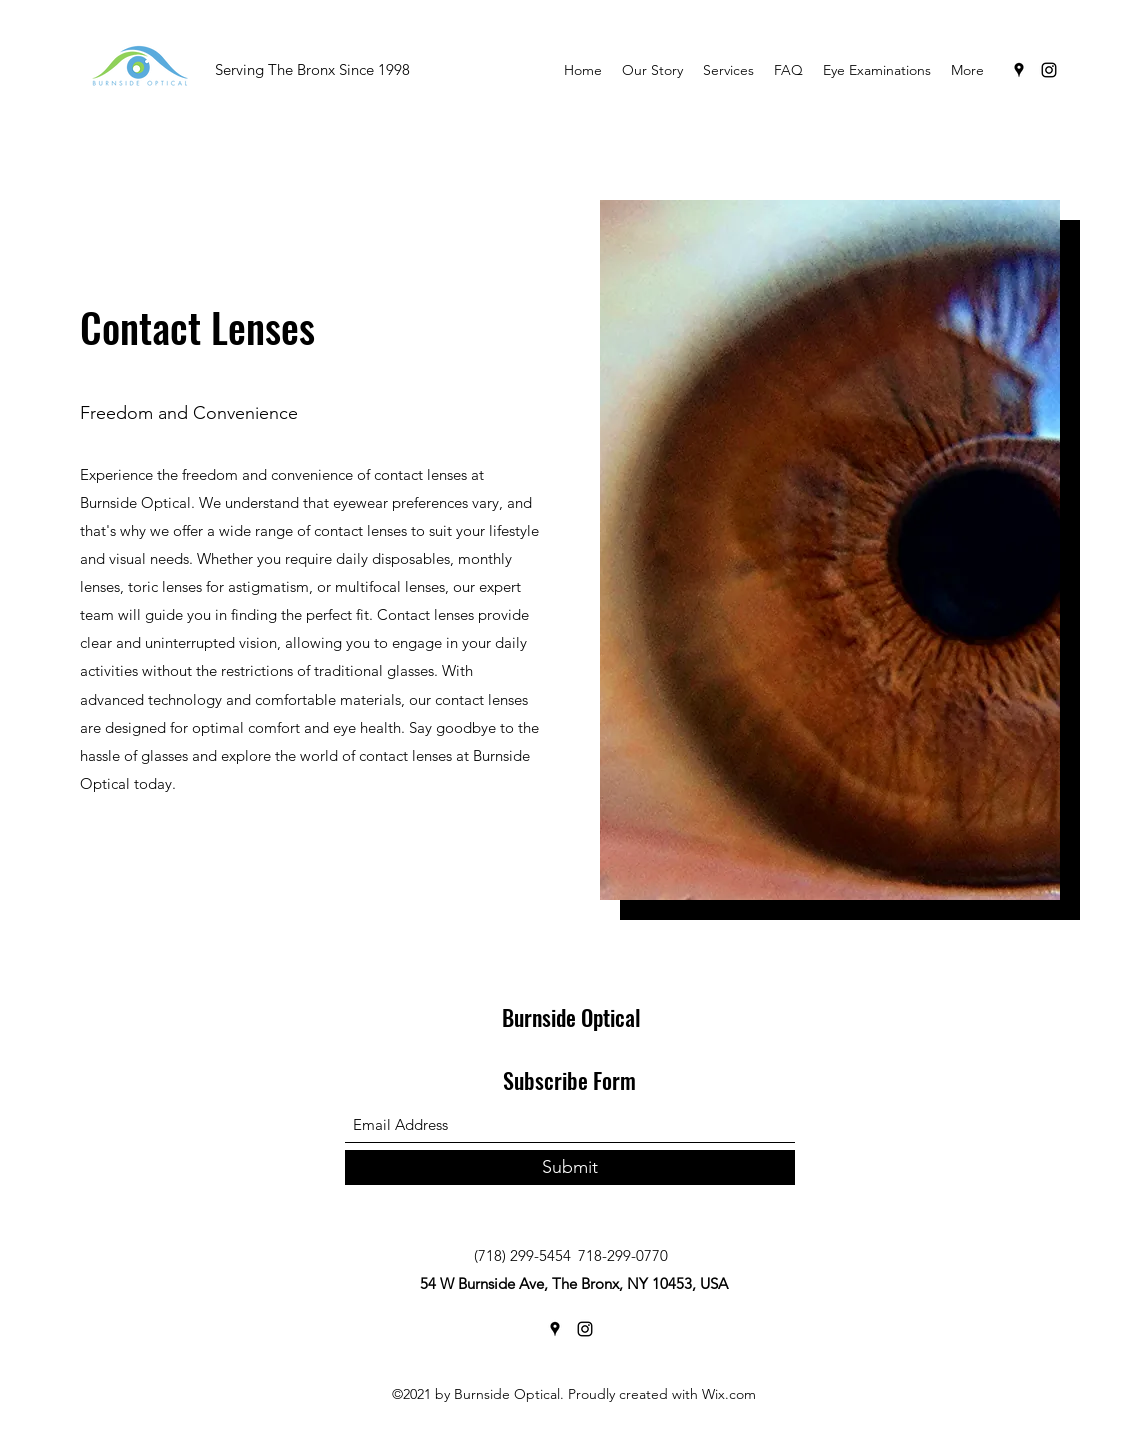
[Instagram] (1049, 70)
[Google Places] (1019, 70)
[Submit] (570, 1167)
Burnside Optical (571, 1017)
